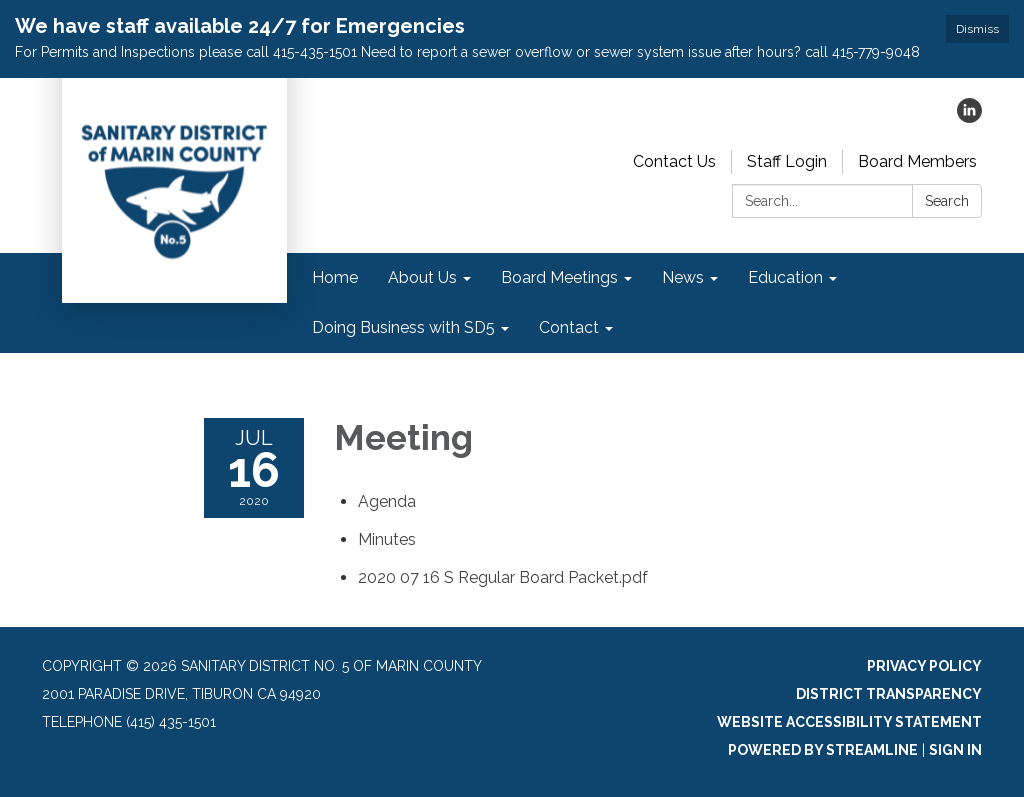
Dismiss (977, 29)
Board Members (917, 161)
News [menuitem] (683, 277)
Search (947, 201)
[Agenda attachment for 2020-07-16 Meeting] (387, 501)
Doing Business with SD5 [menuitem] (403, 327)
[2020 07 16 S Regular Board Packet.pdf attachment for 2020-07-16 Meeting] (503, 577)
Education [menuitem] (785, 277)
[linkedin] (969, 117)
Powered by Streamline (823, 750)
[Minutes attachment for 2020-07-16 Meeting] (387, 539)
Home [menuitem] (335, 277)
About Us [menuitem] (422, 277)
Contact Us (674, 161)
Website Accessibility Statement (849, 722)
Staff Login (787, 161)
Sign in (955, 750)
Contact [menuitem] (569, 327)
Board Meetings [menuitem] (559, 277)
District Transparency (889, 694)
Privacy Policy (924, 666)
